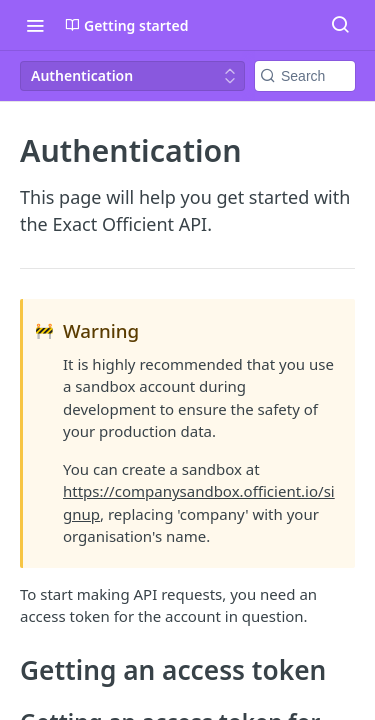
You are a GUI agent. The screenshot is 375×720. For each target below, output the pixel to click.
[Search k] (305, 76)
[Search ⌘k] (340, 25)
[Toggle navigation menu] (35, 25)
